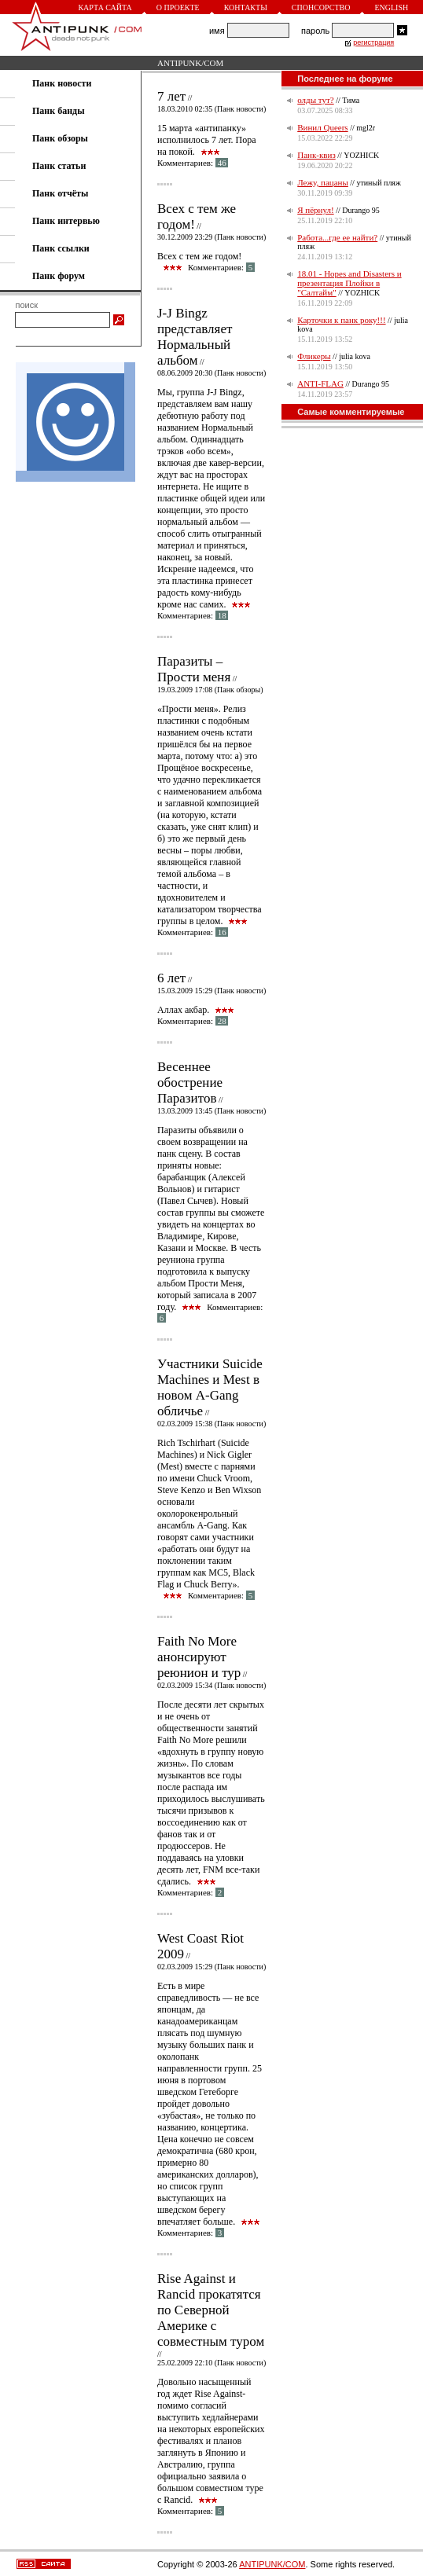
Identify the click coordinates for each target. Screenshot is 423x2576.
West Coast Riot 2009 (200, 1946)
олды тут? (315, 100)
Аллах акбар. (183, 1009)
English (391, 7)
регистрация (373, 42)
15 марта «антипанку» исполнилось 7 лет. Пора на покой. (206, 140)
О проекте (178, 7)
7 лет (171, 96)
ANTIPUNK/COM (190, 63)
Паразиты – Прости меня (193, 669)
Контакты (245, 7)
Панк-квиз (316, 155)
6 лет (171, 978)
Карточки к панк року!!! (341, 320)
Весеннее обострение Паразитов (190, 1082)
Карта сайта (104, 7)
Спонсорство (321, 7)
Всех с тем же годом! (196, 216)
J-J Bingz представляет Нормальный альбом (194, 337)
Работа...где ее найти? (337, 237)
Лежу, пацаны (322, 182)
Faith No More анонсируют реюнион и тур (199, 1657)
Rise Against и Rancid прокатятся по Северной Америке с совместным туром (210, 2310)
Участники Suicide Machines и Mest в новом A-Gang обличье (210, 1387)
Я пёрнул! (315, 210)
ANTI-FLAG (320, 383)
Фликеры (313, 356)
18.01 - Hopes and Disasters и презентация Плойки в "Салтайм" (349, 283)
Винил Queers (322, 127)
